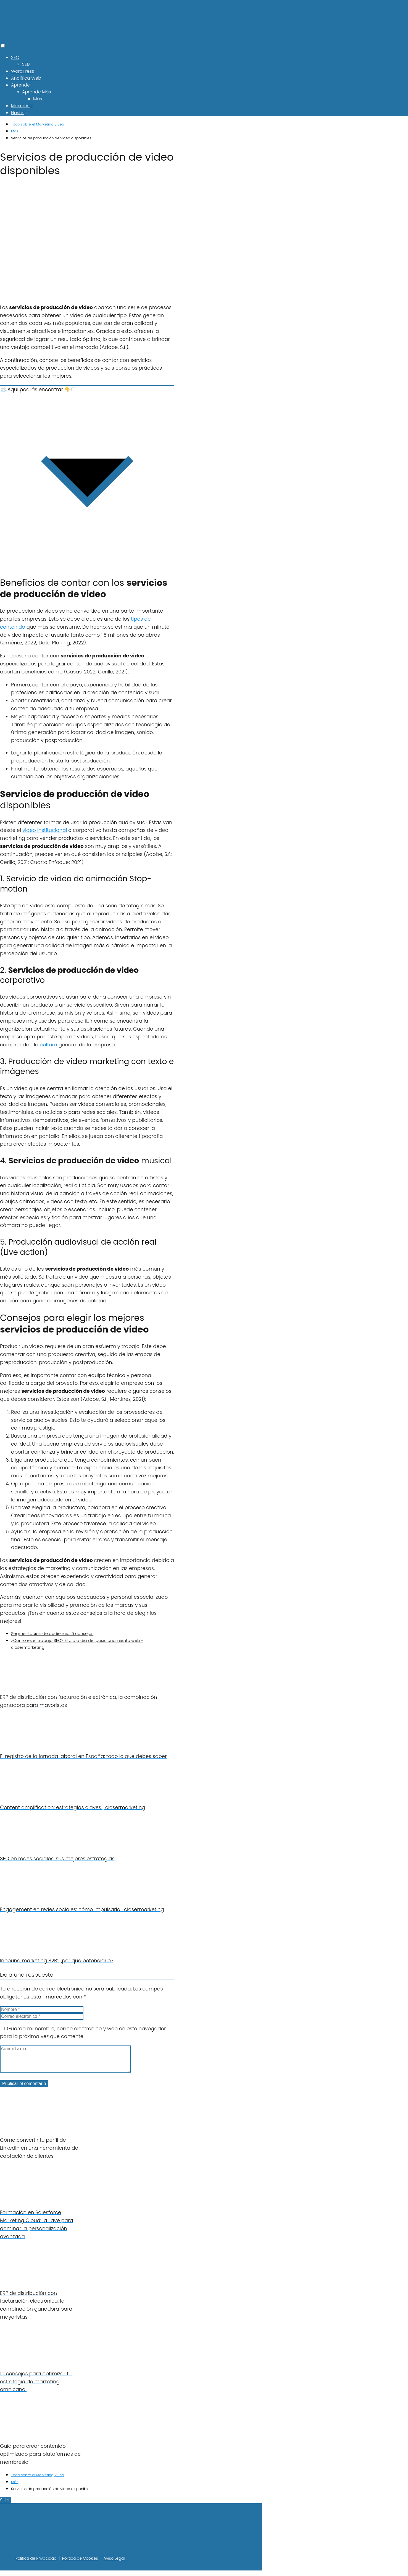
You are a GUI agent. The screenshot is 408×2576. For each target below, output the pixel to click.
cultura (48, 1044)
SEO (15, 57)
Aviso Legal (114, 2564)
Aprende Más (36, 92)
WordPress (22, 71)
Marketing (22, 106)
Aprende (20, 85)
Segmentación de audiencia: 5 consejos (52, 1633)
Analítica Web (26, 78)
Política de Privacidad (36, 2564)
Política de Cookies (80, 2564)
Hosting (19, 112)
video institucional (44, 830)
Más (37, 99)
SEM (26, 64)
